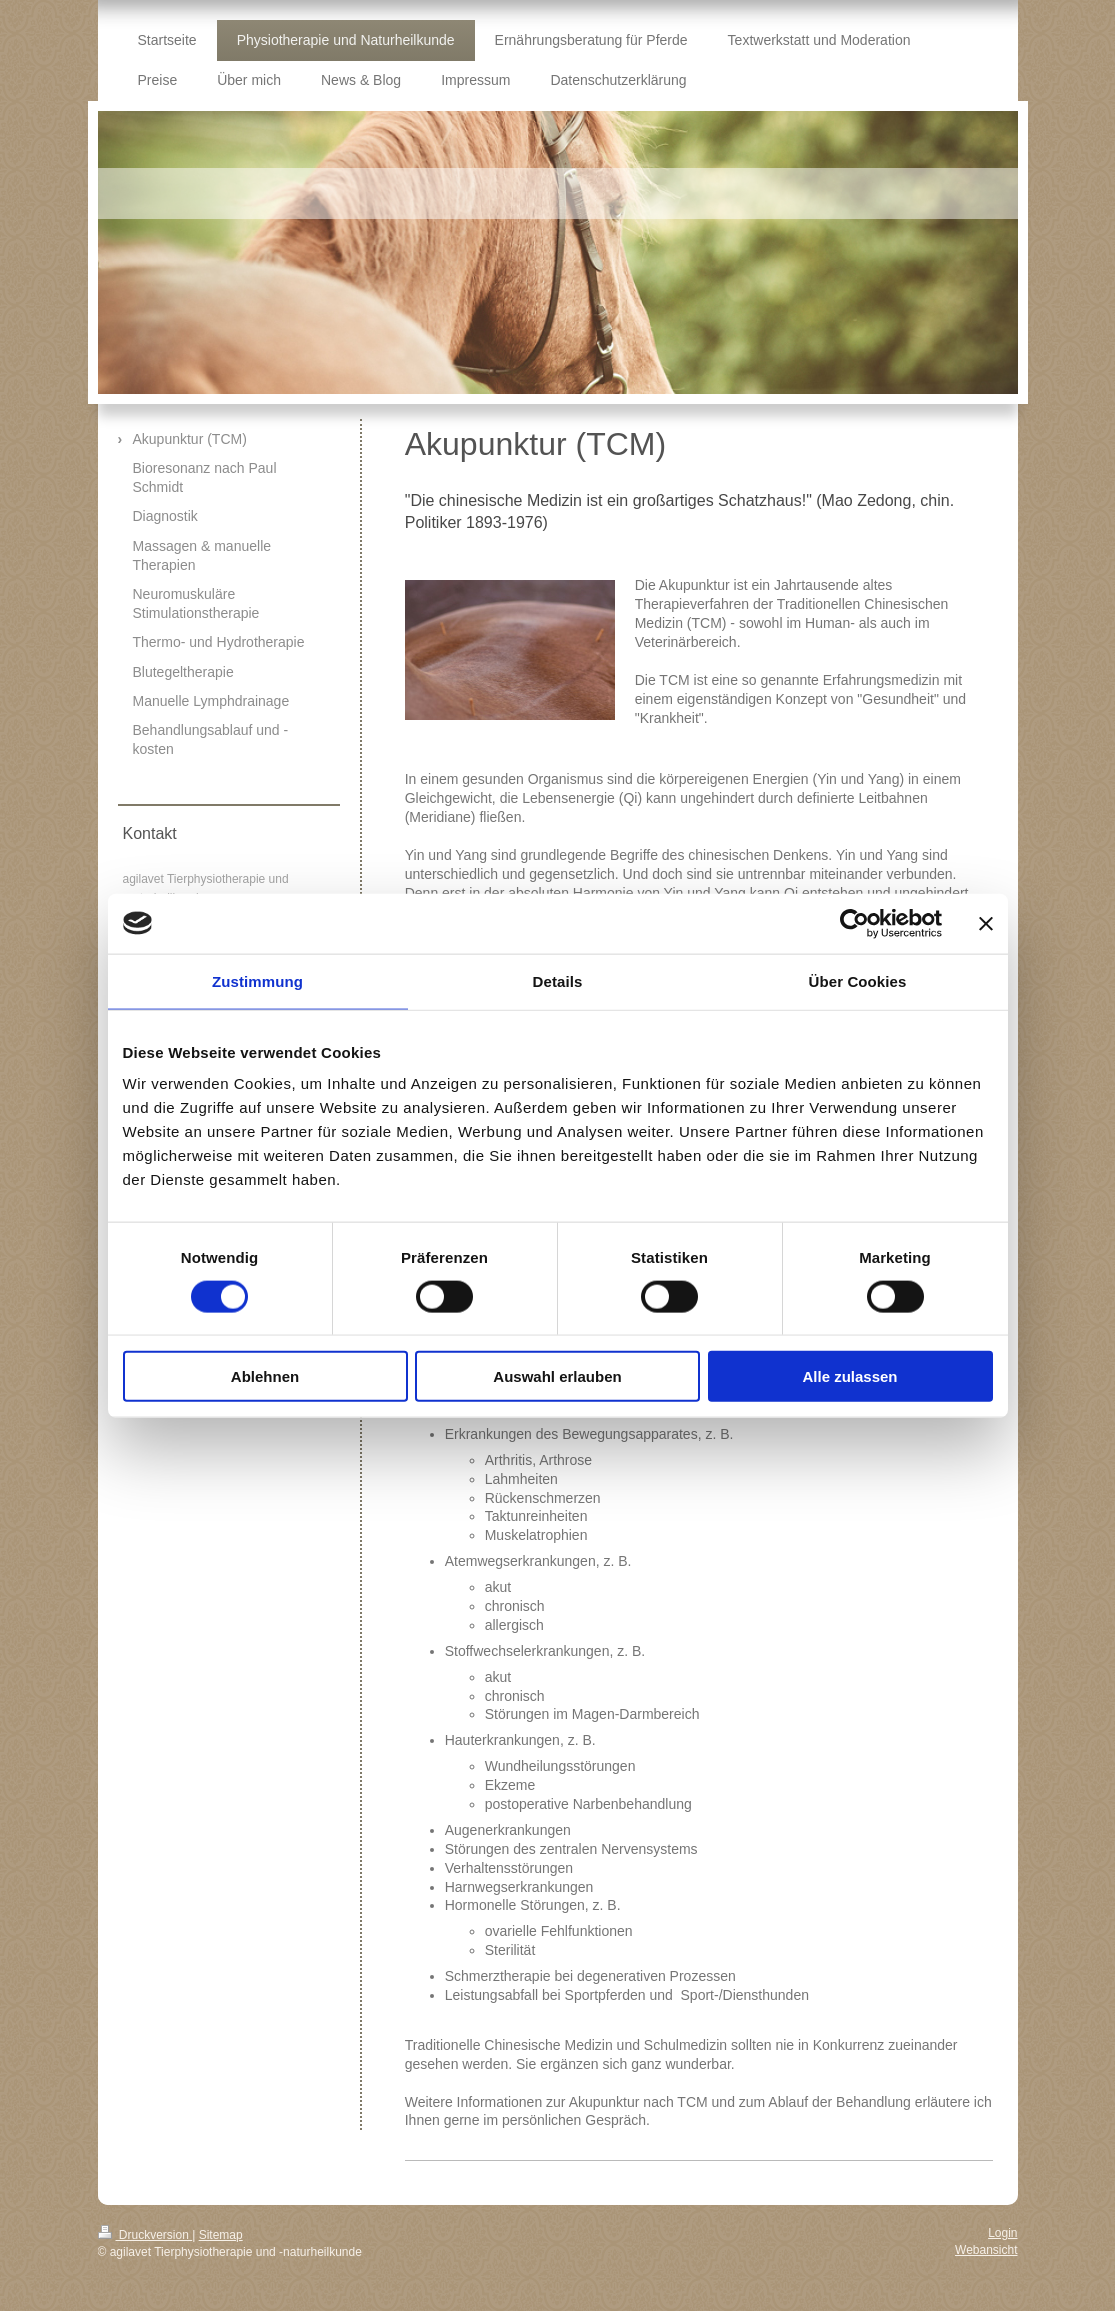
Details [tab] (558, 980)
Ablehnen (265, 1376)
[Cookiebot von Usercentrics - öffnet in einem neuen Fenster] (854, 923)
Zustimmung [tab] (257, 980)
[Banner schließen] (986, 923)
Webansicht (986, 2250)
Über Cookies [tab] (858, 980)
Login (1002, 2233)
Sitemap (221, 2235)
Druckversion (145, 2235)
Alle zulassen (849, 1376)
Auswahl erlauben (557, 1376)
